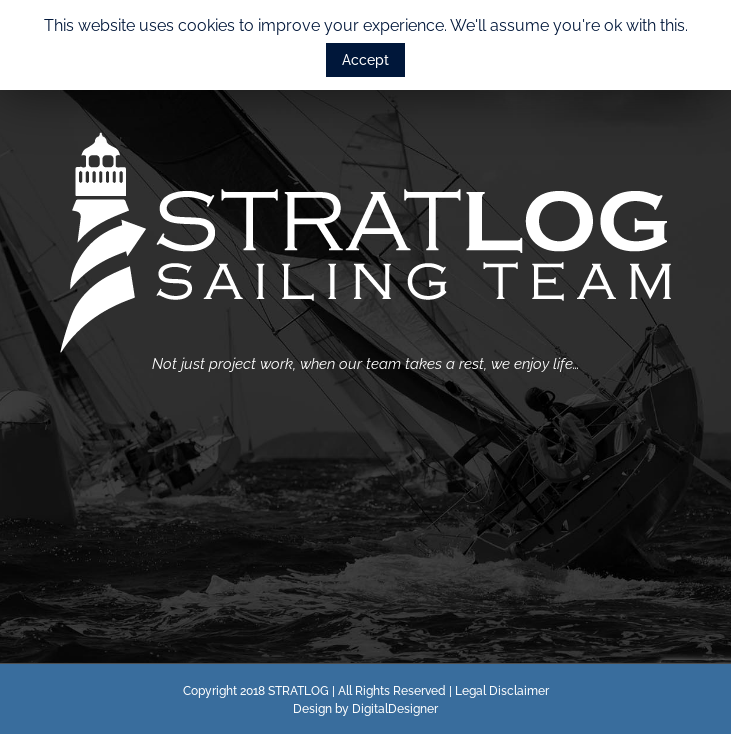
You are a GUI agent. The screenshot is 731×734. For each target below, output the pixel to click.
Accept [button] (365, 60)
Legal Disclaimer (502, 691)
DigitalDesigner (395, 709)
